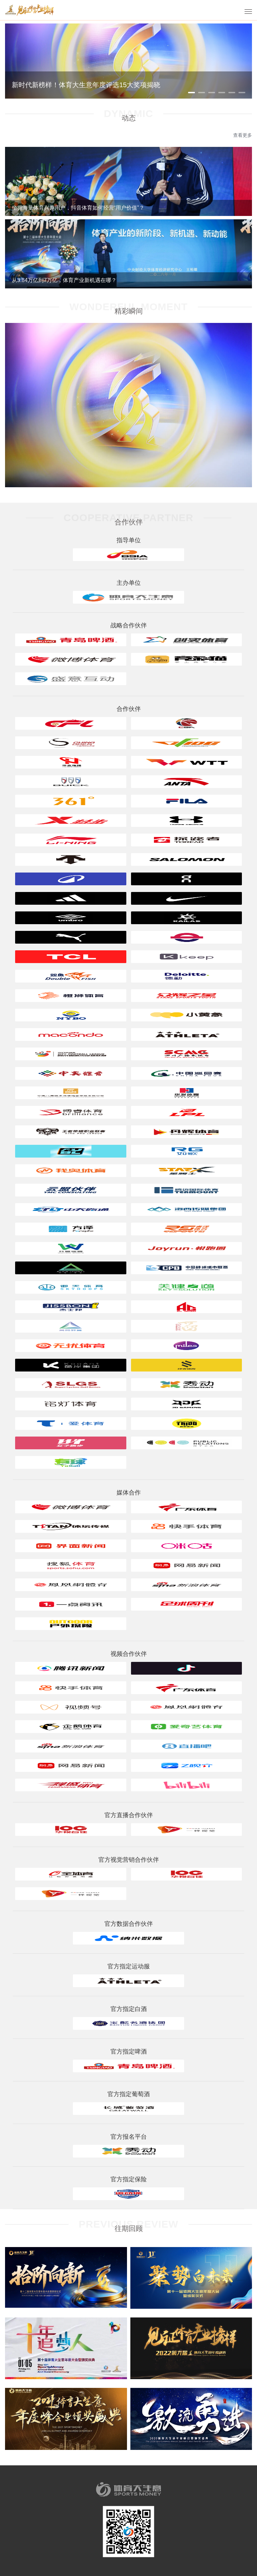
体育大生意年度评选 (29, 10)
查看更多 (242, 135)
